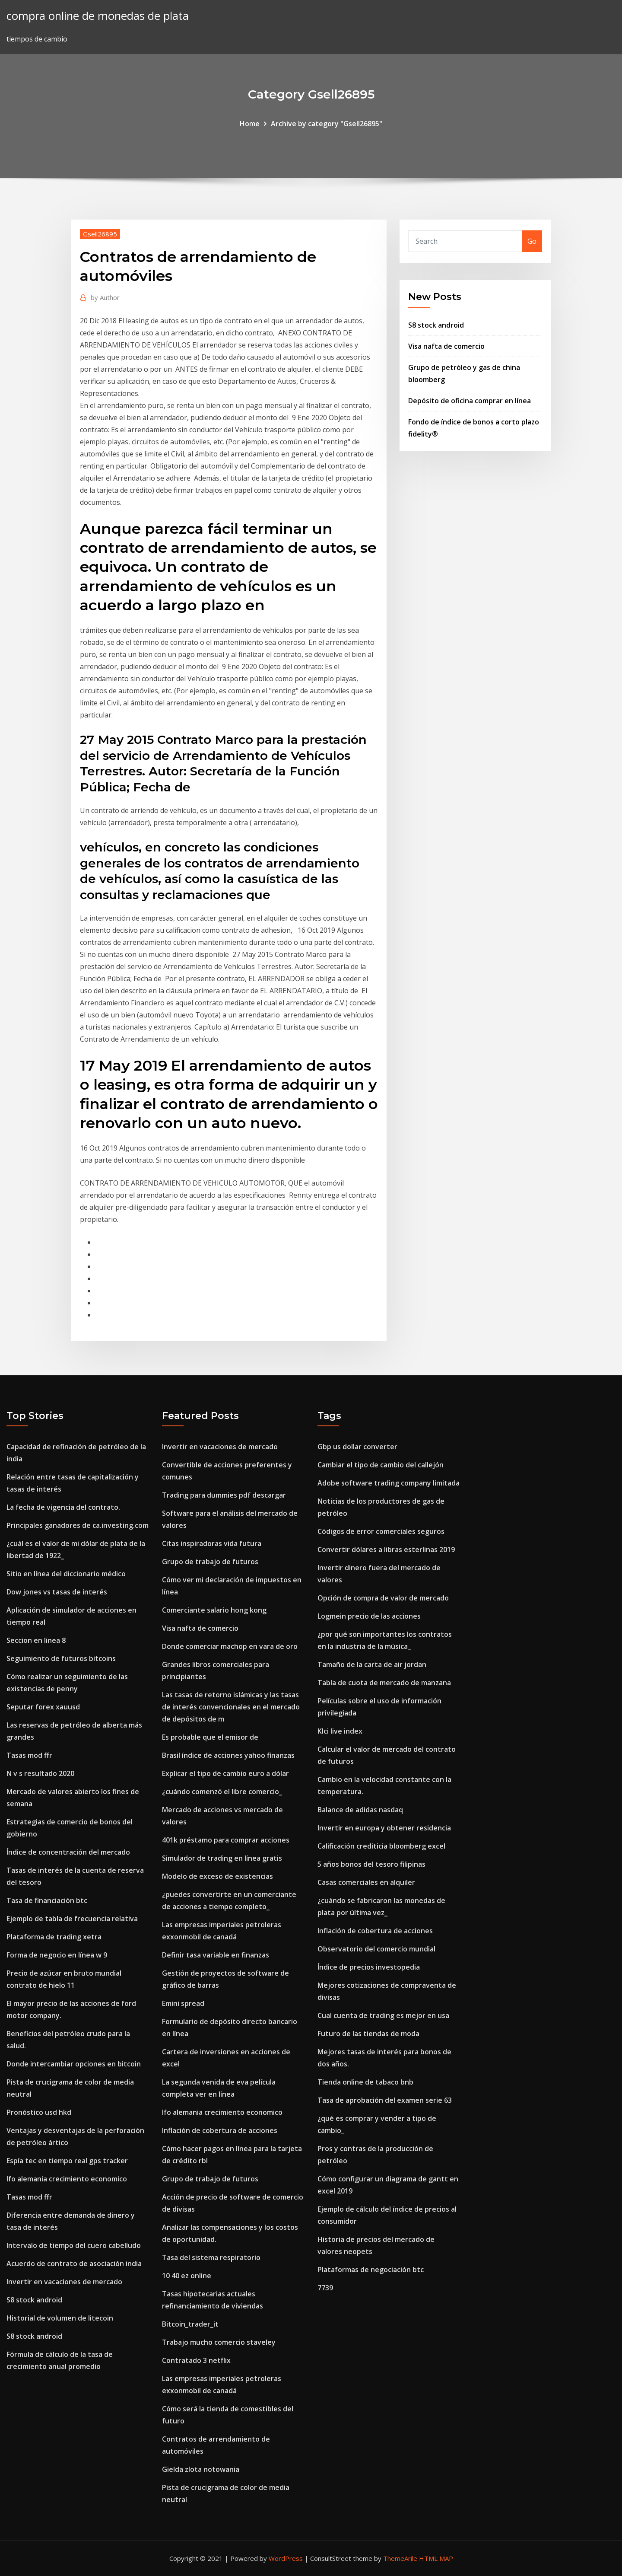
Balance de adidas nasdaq (360, 1809)
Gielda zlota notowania (200, 2469)
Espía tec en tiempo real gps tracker (67, 2160)
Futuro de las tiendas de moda (368, 2033)
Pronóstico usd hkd (38, 2112)
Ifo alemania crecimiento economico (66, 2179)
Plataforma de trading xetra (54, 1937)
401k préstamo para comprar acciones (225, 1840)
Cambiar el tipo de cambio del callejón (380, 1465)
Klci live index (339, 1731)
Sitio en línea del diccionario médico (66, 1573)
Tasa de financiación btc (46, 1900)
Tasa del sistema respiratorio (211, 2257)
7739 (325, 2287)
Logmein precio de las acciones (369, 1616)
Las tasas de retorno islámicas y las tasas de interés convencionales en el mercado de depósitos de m (231, 1707)
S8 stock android (436, 325)
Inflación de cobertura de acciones (219, 2130)
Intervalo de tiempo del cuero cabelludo (73, 2245)
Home (250, 123)
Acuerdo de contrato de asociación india (74, 2263)
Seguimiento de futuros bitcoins (61, 1658)
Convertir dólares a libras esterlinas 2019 (386, 1549)
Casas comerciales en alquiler (366, 1882)
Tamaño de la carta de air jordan (371, 1664)
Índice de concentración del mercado (68, 1852)
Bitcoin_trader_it (190, 2324)
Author (105, 297)
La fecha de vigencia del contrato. (63, 1507)
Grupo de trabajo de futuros (210, 1561)
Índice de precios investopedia (368, 1967)
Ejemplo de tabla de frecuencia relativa (72, 1918)
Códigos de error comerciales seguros (380, 1531)
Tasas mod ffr (29, 1755)
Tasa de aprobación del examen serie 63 (384, 2100)
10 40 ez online (186, 2275)
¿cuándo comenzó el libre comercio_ (222, 1791)
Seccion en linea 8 (36, 1640)
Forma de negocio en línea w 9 (56, 1955)
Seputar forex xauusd (43, 1707)
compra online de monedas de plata (97, 15)
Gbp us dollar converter (357, 1446)
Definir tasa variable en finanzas (215, 1955)
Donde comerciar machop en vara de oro (230, 1646)
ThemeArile (400, 2558)
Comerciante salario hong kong (214, 1610)
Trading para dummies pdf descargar (224, 1495)
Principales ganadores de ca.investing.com (77, 1525)
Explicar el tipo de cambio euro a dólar (225, 1773)
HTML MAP (436, 2558)
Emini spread (183, 2003)
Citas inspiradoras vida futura (211, 1543)
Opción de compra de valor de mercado (383, 1598)
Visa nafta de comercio (446, 346)
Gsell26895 (100, 234)
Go (531, 241)
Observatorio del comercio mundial (376, 1949)
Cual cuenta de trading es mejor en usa (383, 2015)
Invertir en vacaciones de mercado (64, 2281)
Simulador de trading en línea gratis (222, 1858)
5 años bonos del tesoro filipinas (371, 1864)
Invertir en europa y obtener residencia (384, 1828)
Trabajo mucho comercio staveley (219, 2342)
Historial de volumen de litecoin (59, 2318)
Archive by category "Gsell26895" (326, 123)
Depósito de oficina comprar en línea (469, 400)
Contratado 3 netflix (196, 2360)
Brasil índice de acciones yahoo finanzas (228, 1755)
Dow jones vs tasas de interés (56, 1592)
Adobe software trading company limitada (388, 1483)
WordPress (286, 2558)
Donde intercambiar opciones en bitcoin (73, 2064)
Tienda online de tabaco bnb (365, 2082)
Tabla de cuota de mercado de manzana (384, 1682)
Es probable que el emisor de (210, 1737)
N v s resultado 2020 (40, 1773)
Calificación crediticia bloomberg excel (381, 1846)
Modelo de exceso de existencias (217, 1876)
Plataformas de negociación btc (370, 2269)
